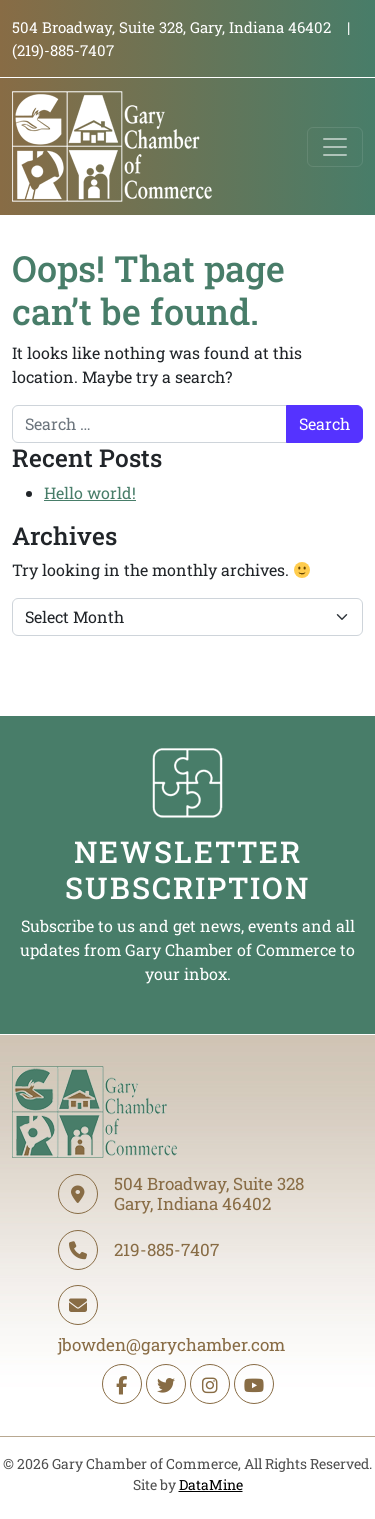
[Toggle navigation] (335, 147)
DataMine (211, 1484)
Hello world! (90, 492)
